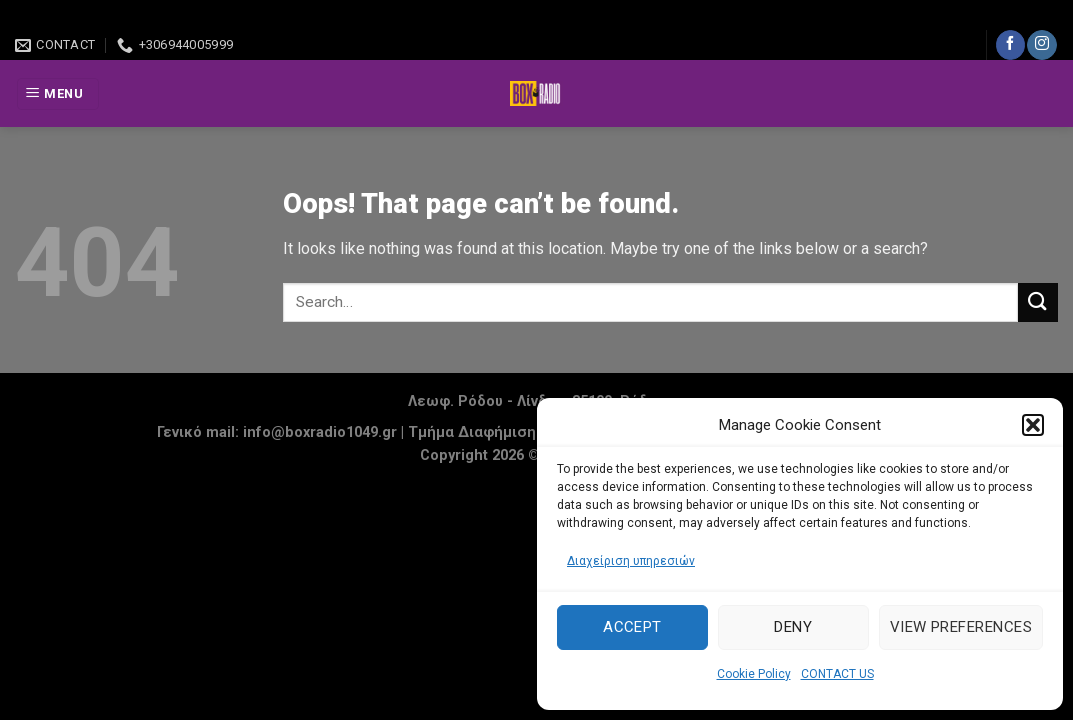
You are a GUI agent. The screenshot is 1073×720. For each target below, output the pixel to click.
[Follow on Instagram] (1041, 45)
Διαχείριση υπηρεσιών (631, 561)
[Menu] (58, 94)
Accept (632, 627)
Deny (793, 627)
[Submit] (1038, 302)
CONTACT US (837, 674)
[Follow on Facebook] (1010, 45)
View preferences (961, 627)
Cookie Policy (754, 674)
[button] (1033, 425)
